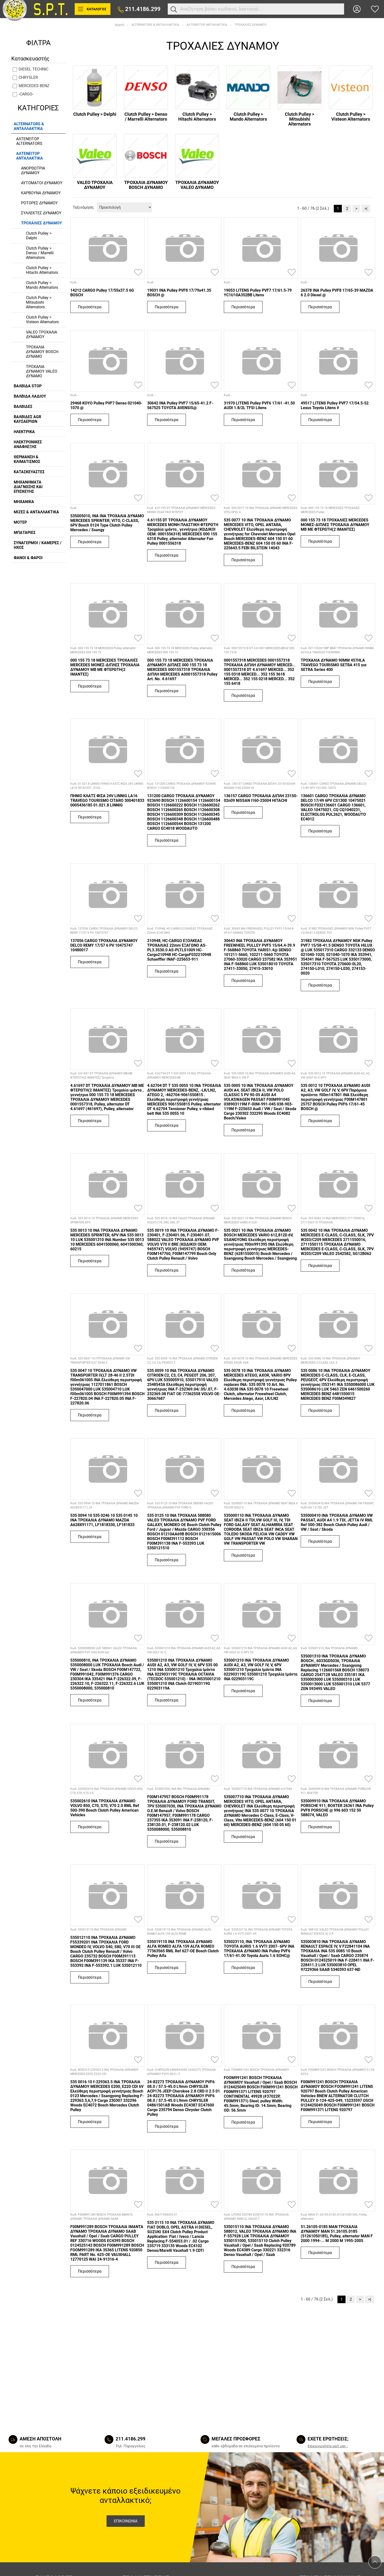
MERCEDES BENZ (34, 85)
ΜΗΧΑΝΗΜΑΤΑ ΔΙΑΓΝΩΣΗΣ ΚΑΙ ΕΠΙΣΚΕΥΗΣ (28, 487)
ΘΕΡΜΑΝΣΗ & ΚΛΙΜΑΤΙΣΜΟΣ (27, 459)
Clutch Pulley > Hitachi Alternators (42, 270)
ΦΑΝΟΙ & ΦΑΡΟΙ (28, 557)
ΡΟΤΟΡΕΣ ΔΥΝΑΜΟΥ (39, 203)
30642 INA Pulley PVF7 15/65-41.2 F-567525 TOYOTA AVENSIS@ (180, 405)
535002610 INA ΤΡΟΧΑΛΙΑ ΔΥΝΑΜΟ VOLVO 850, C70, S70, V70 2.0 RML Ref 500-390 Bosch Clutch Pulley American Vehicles (104, 1808)
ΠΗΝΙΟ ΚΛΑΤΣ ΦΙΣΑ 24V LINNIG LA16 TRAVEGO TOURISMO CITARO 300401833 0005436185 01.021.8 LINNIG (107, 800)
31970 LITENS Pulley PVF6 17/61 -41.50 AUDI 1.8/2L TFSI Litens (259, 405)
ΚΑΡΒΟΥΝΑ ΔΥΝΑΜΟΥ (41, 193)
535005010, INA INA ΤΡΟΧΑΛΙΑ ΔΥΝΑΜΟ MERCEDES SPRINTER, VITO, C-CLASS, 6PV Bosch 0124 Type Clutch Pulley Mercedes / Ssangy (107, 523)
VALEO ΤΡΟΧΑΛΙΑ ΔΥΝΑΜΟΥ (41, 334)
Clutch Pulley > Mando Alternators (42, 285)
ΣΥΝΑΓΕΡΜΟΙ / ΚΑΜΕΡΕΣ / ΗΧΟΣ (37, 545)
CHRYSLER (28, 77)
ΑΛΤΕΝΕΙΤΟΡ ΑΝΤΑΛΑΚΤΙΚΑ (206, 25)
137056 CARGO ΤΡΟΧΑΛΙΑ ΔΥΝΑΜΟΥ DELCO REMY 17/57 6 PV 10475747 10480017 (104, 945)
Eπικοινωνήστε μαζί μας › (328, 2446)
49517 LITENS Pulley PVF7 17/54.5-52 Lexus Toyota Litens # (335, 405)
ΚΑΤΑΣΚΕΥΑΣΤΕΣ (29, 472)
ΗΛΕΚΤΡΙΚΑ (24, 431)
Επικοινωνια (125, 2521)
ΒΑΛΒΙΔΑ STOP (28, 386)
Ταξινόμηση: (83, 207)
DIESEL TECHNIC (33, 69)
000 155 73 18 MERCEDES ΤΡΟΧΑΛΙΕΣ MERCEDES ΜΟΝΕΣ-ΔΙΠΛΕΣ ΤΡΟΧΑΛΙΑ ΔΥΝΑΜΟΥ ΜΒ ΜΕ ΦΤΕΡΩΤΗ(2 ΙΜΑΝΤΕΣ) (105, 667)
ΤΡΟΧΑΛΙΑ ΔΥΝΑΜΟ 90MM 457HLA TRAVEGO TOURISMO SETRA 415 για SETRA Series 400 (333, 665)
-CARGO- (26, 94)
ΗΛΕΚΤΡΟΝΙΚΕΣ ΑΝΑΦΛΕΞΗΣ (28, 444)
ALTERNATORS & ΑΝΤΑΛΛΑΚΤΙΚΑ (155, 25)
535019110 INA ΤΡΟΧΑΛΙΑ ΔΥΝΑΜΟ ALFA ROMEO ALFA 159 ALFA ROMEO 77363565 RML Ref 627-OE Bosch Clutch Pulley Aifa (183, 1948)
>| (365, 208)
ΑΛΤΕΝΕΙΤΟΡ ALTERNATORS (29, 141)
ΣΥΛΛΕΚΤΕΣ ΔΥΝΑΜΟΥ (41, 213)
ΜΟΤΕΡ (20, 522)
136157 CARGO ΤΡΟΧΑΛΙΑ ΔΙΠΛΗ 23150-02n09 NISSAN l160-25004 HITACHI (261, 798)
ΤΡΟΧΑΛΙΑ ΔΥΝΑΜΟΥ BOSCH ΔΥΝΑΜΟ (42, 352)
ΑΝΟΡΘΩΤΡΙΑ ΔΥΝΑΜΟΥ (33, 170)
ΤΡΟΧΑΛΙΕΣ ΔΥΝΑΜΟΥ (250, 25)
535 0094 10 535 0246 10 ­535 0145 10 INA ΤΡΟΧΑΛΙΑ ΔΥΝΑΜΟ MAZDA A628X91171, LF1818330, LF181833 (104, 1520)
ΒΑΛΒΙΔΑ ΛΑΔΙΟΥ (30, 396)
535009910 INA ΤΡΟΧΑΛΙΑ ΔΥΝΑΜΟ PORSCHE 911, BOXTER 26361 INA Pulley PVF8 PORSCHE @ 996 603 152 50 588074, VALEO (337, 1808)
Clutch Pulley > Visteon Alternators (42, 319)
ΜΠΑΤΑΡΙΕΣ (25, 532)
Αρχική (119, 25)
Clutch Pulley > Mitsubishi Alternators (38, 302)
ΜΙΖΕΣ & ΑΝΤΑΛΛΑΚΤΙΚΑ (36, 512)
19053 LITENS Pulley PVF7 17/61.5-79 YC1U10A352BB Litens (258, 292)
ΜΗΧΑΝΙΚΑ (24, 501)
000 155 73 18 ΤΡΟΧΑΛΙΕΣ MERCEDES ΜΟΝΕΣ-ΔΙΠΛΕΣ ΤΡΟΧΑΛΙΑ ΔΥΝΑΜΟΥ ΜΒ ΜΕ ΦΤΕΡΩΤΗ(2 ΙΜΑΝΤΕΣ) (335, 525)
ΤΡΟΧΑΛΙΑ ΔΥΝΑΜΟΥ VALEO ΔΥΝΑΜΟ (41, 371)
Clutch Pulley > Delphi (38, 235)
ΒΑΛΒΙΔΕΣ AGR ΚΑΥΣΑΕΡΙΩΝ (27, 419)
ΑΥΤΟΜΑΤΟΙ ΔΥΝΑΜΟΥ (41, 183)
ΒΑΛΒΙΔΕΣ (23, 406)
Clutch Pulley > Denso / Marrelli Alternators (40, 253)
